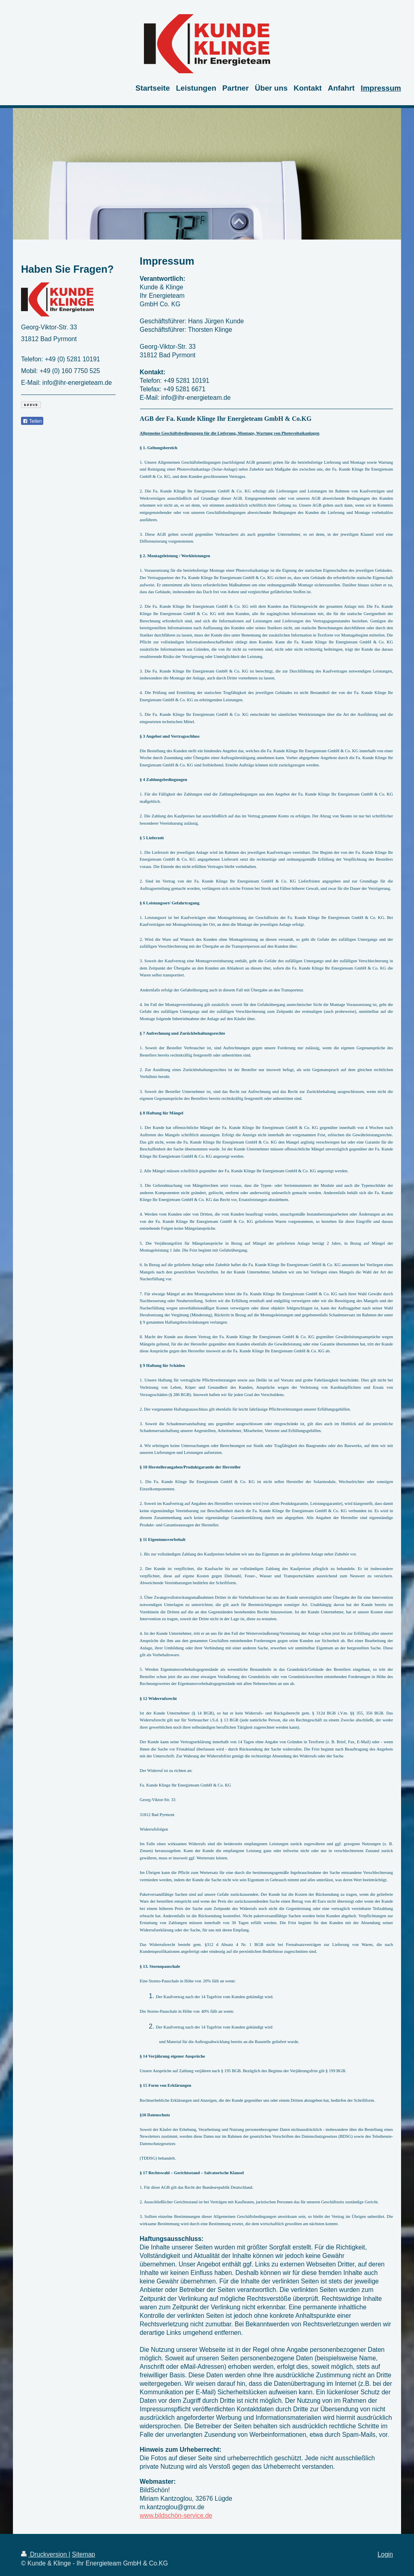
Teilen (32, 421)
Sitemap (83, 2554)
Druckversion (45, 2554)
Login (385, 2554)
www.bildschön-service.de (176, 2515)
